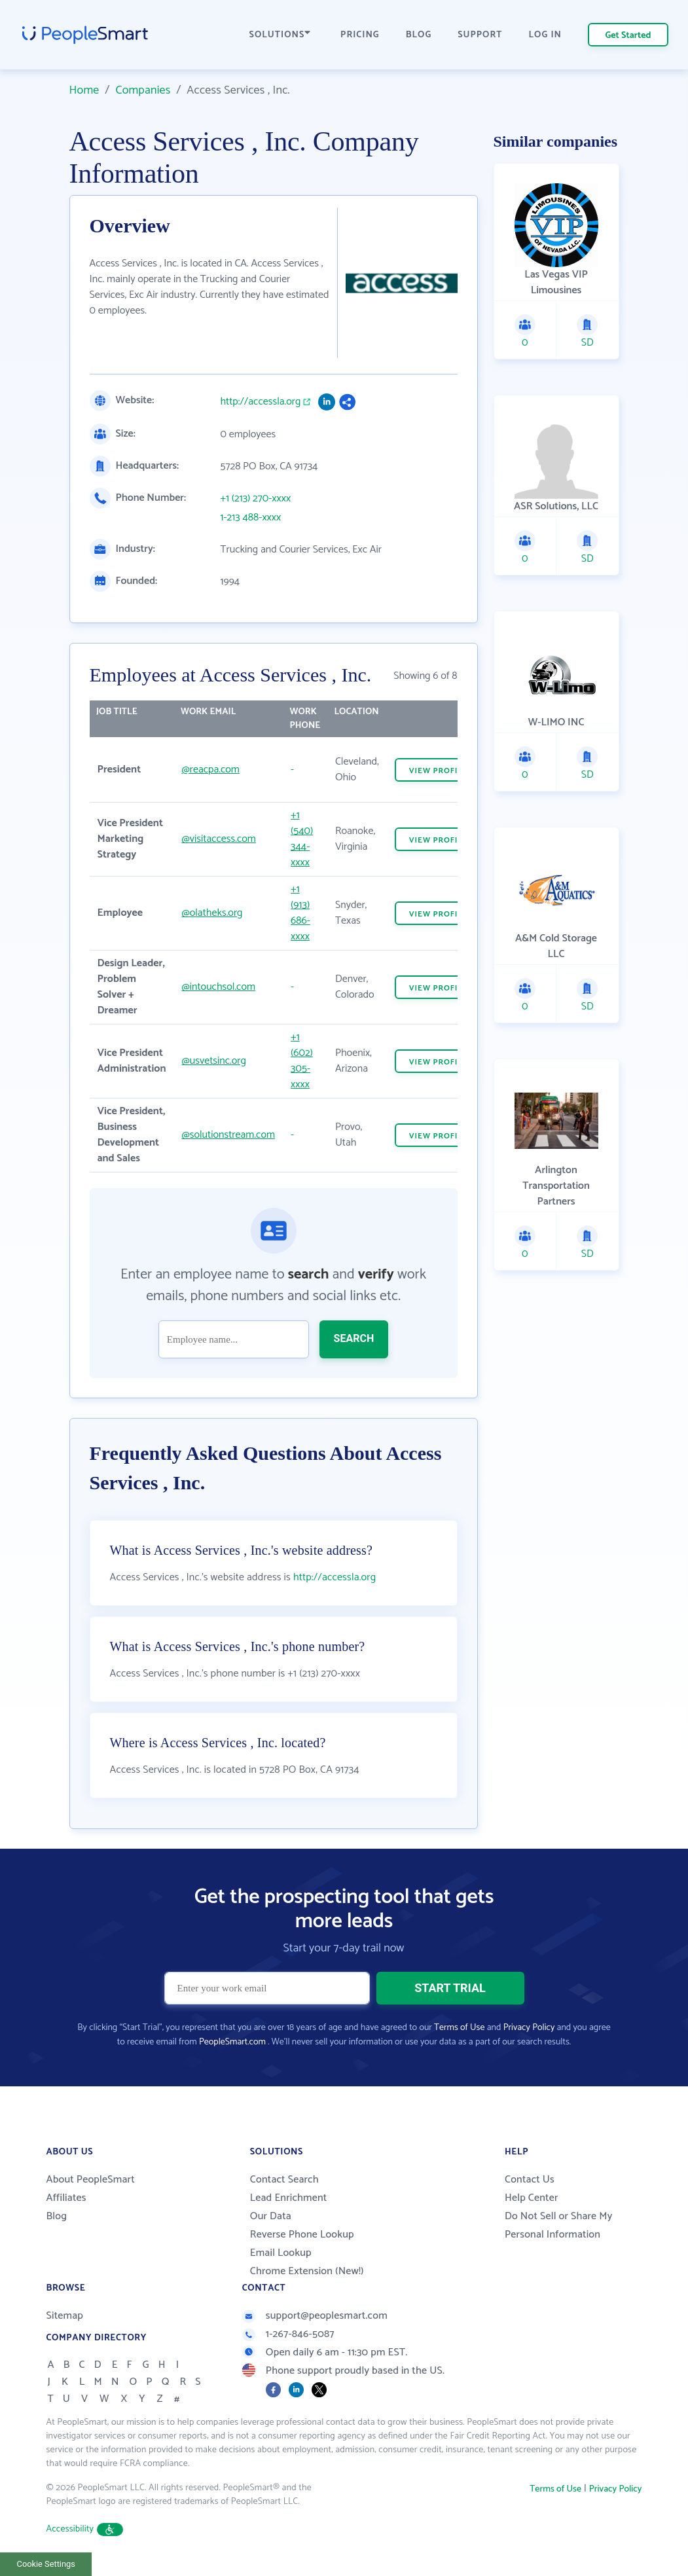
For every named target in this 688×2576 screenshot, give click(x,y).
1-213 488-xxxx (251, 518)
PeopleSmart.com (232, 2042)
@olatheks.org (211, 913)
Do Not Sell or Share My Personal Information (559, 2225)
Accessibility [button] (85, 2529)
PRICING (360, 35)
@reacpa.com (210, 769)
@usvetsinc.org (213, 1061)
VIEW (438, 771)
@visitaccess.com (218, 839)
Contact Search (284, 2179)
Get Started (628, 35)
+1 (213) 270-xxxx (256, 499)
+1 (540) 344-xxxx (302, 839)
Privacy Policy (529, 2027)
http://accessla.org (261, 402)
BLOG (419, 35)
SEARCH (354, 1338)
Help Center (531, 2198)
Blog (56, 2216)
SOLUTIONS (280, 35)
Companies (142, 90)
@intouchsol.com (218, 987)
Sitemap (65, 2316)
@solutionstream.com (228, 1135)
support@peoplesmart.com (315, 2316)
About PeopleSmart (90, 2179)
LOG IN (545, 35)
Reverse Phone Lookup (302, 2234)
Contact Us (529, 2179)
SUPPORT (480, 35)
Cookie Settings (46, 2564)
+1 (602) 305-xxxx (302, 1060)
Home (84, 90)
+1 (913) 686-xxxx (300, 912)
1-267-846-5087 (288, 2334)
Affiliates (66, 2198)
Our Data (270, 2216)
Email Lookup (281, 2253)
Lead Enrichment (288, 2198)
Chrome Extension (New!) (307, 2271)
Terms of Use (459, 2027)
